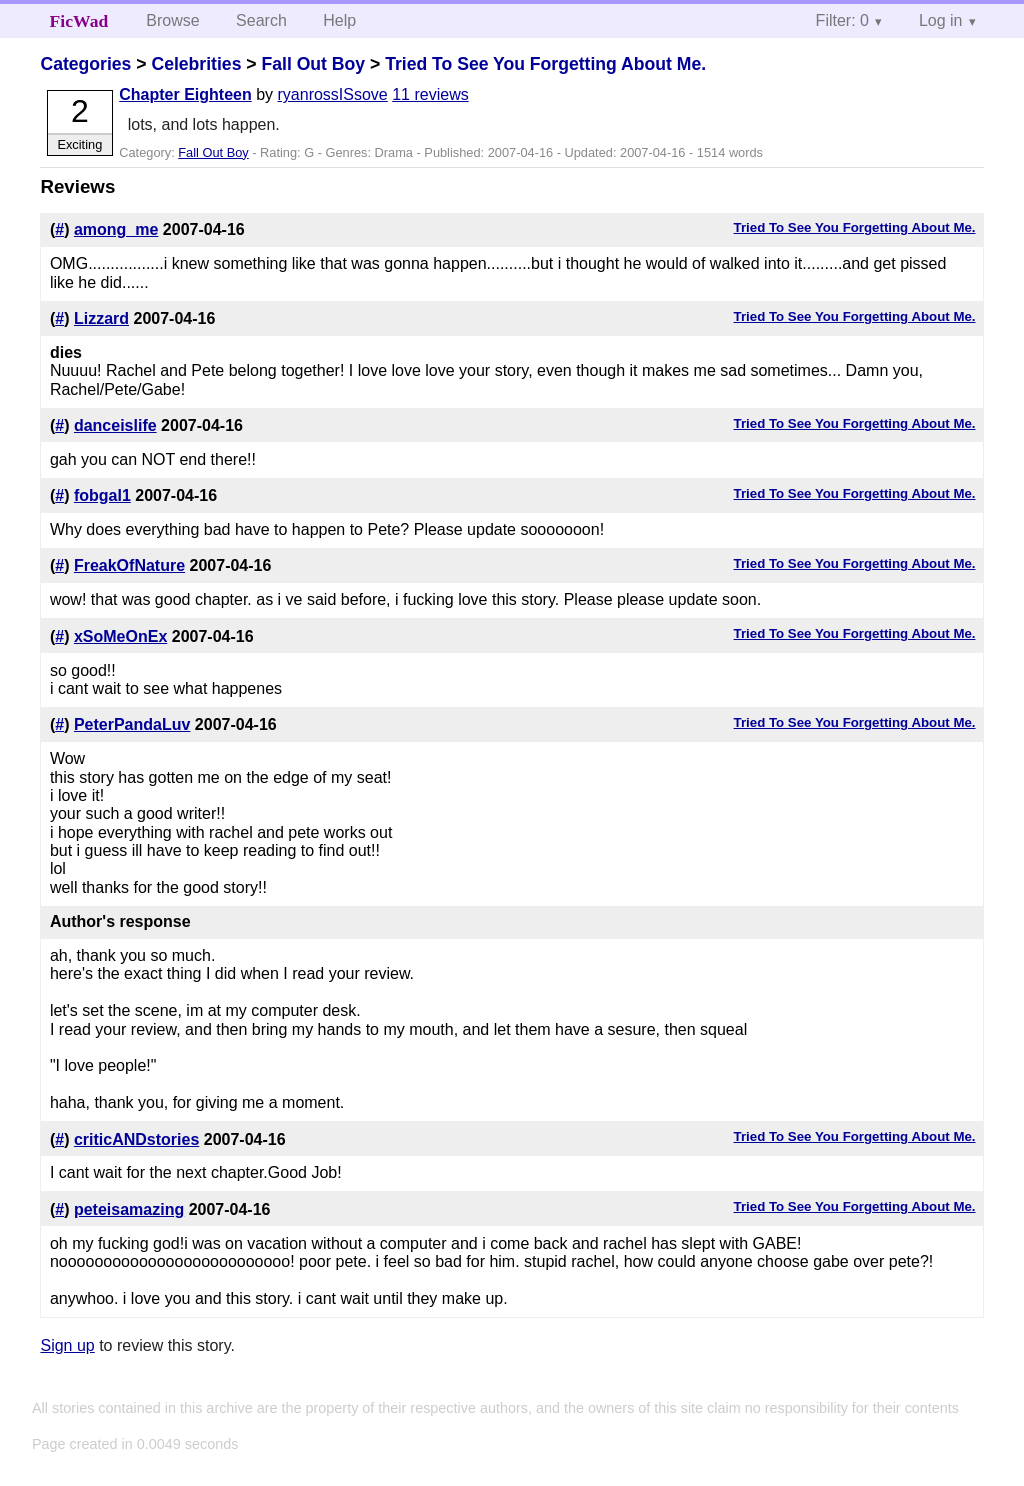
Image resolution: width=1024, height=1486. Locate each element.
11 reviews (430, 94)
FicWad (79, 21)
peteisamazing (129, 1209)
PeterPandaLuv (132, 724)
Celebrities (196, 64)
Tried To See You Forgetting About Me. (545, 64)
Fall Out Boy (313, 64)
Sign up (67, 1345)
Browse (172, 20)
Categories (85, 64)
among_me (116, 229)
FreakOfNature (129, 565)
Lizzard (101, 318)
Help (339, 20)
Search (261, 20)
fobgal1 (102, 495)
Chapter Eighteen (185, 94)
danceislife (115, 425)
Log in (941, 20)
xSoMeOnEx (120, 636)
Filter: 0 (842, 20)
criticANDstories (136, 1139)
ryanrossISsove (333, 94)
